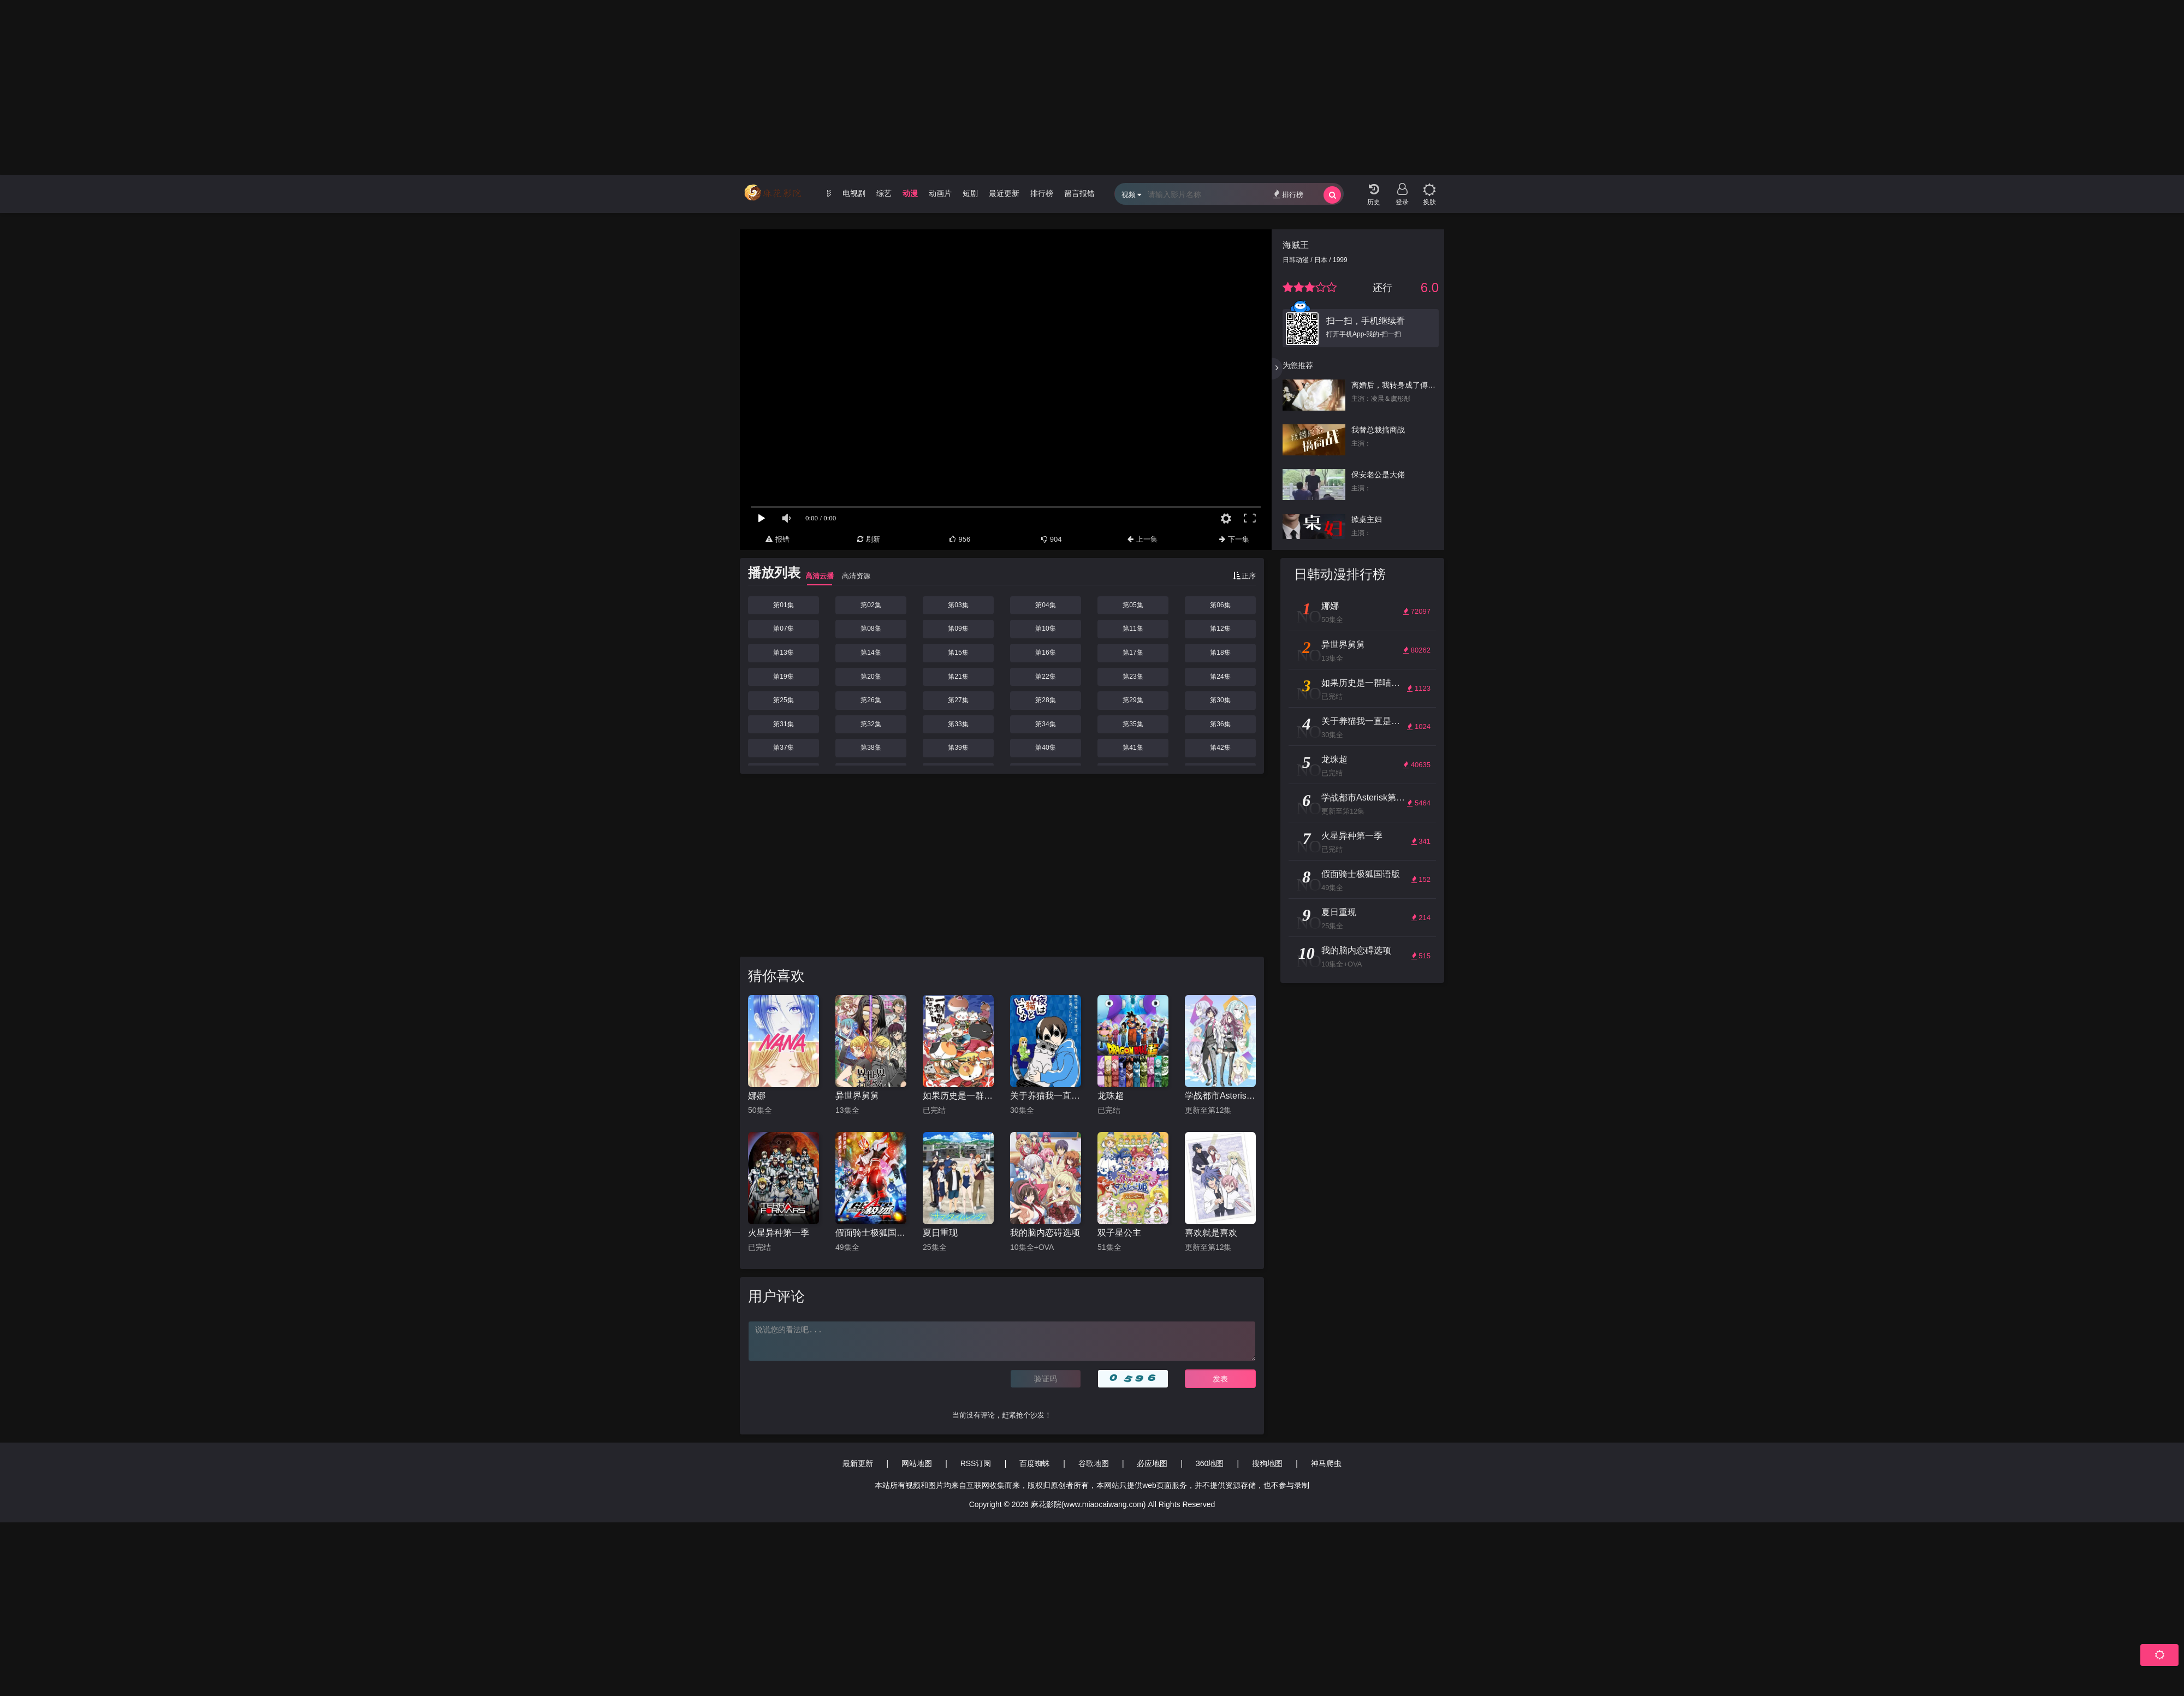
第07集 (783, 628)
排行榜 (1288, 194)
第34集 (1045, 724)
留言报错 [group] (1079, 193)
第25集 (783, 700)
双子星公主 (1119, 1232)
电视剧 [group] (853, 193)
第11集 (1133, 628)
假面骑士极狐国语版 (870, 1232)
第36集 (1220, 724)
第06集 (1220, 605)
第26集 (870, 700)
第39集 (958, 747)
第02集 (870, 605)
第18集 (1220, 652)
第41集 (1133, 747)
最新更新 (857, 1463)
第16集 (1045, 652)
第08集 (870, 628)
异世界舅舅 (857, 1095)
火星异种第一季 (778, 1232)
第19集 (783, 676)
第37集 (783, 747)
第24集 (1220, 676)
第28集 (1045, 700)
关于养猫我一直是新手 (1045, 1095)
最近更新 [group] (1004, 193)
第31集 (783, 724)
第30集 (1220, 700)
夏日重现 (940, 1232)
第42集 (1220, 747)
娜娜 (756, 1095)
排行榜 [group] (1041, 193)
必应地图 (1152, 1463)
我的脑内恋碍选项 (1045, 1232)
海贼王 (1296, 245)
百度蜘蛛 (1034, 1463)
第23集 (1133, 676)
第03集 (958, 605)
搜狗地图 (1267, 1463)
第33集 (958, 724)
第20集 (870, 676)
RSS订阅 (976, 1463)
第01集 (783, 605)
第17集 (1133, 652)
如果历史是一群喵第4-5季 (958, 1095)
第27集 (958, 700)
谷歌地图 (1093, 1463)
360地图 (1210, 1463)
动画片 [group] (940, 193)
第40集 (1045, 747)
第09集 (958, 628)
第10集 (1045, 628)
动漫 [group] (910, 193)
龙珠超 (1110, 1095)
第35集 (1133, 724)
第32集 (870, 724)
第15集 (958, 652)
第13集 (783, 652)
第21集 (958, 676)
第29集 (1133, 700)
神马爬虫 (1326, 1463)
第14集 (870, 652)
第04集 (1045, 605)
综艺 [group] (884, 193)
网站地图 (916, 1463)
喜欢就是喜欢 (1211, 1232)
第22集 (1045, 676)
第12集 (1220, 628)
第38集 (870, 747)
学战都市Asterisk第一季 (1220, 1095)
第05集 (1133, 605)
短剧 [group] (970, 193)
